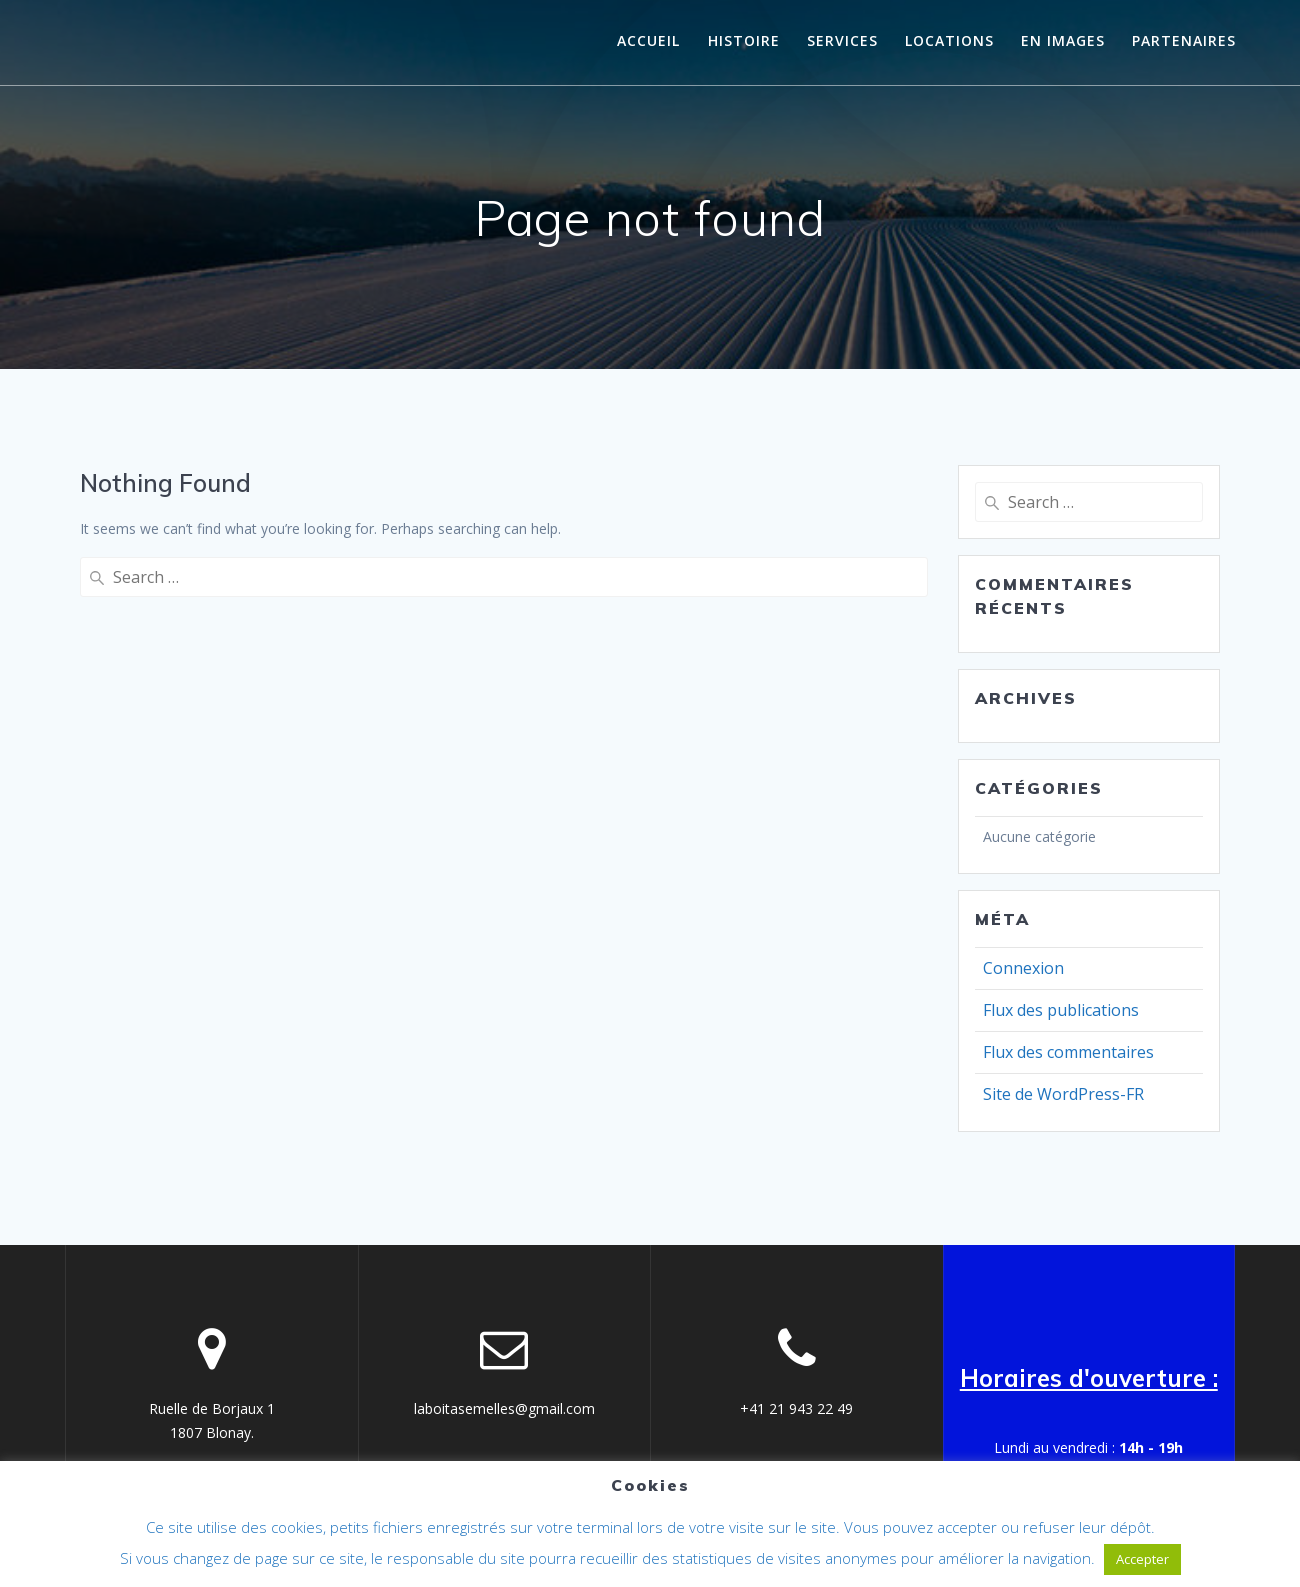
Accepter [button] (1142, 1559)
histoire (744, 40)
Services (842, 40)
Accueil (648, 40)
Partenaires (1184, 40)
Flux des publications (1061, 1010)
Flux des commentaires (1068, 1052)
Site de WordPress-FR (1063, 1094)
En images (1063, 40)
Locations (949, 40)
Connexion (1023, 968)
